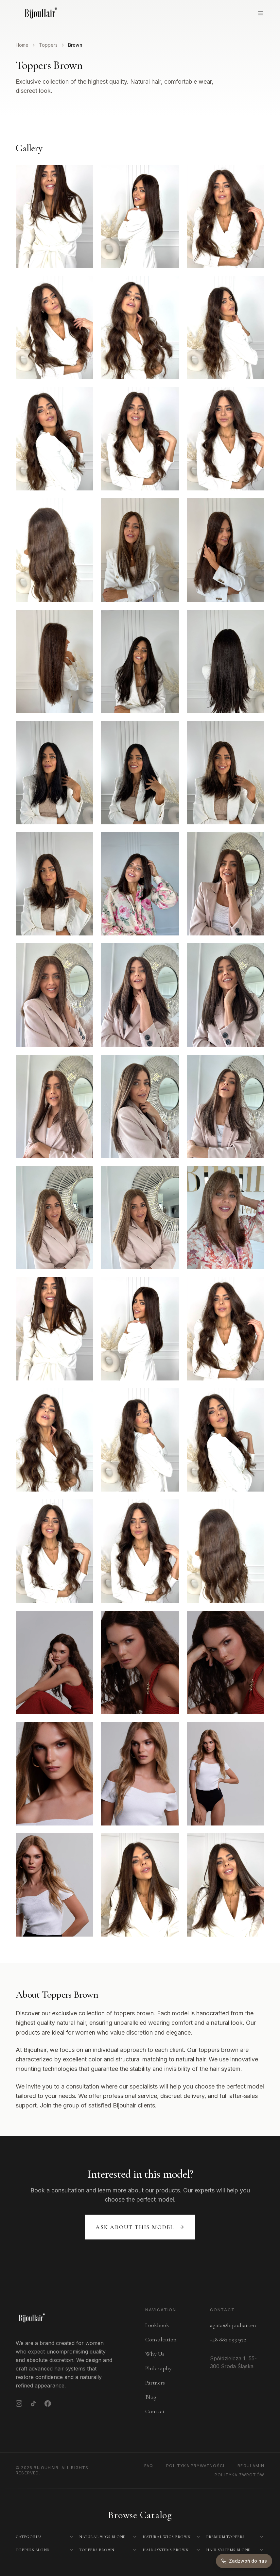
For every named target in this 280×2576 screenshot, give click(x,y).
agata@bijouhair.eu (233, 2325)
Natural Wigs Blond (102, 2537)
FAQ (148, 2465)
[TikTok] (33, 2403)
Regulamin (250, 2465)
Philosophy (158, 2368)
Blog (150, 2397)
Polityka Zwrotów (239, 2474)
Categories (29, 2537)
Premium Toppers (225, 2537)
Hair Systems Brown (166, 2550)
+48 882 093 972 (228, 2339)
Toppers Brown (96, 2550)
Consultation (161, 2339)
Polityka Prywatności (195, 2465)
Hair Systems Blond (228, 2550)
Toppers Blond (33, 2550)
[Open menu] (260, 13)
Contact (155, 2411)
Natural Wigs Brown (167, 2537)
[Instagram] (19, 2403)
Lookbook (157, 2325)
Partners (155, 2382)
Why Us (154, 2353)
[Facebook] (47, 2403)
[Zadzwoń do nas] (244, 2561)
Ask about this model (140, 2227)
